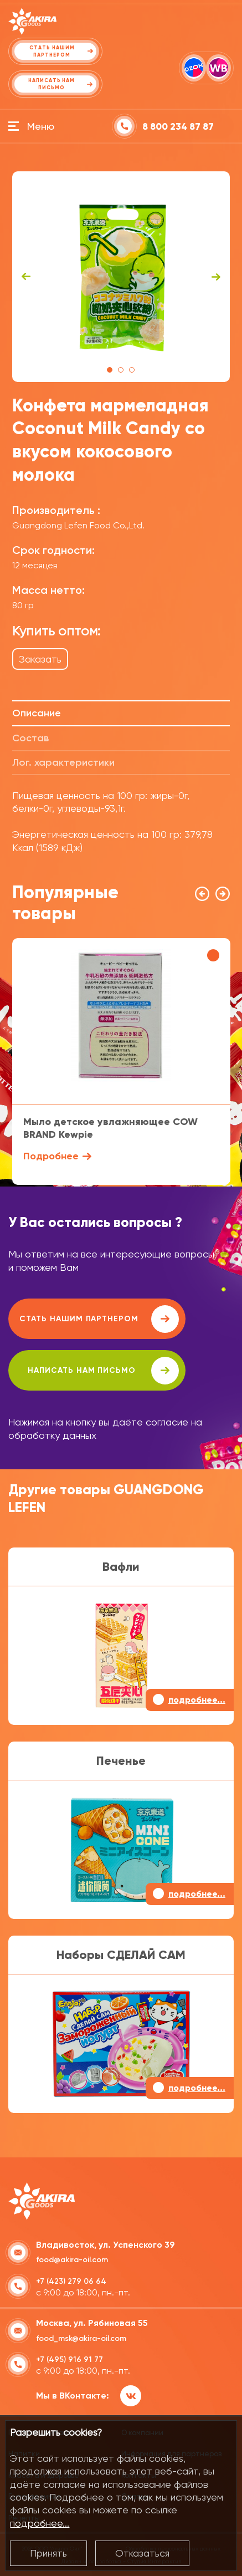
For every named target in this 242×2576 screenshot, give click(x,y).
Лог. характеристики (63, 762)
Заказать (40, 659)
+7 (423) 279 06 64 (71, 2281)
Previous (26, 276)
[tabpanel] (121, 276)
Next (216, 276)
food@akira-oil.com (72, 2259)
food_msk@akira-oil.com (81, 2338)
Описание (36, 713)
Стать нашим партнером (99, 1319)
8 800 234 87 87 (178, 127)
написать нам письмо (103, 1370)
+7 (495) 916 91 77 (69, 2359)
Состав (30, 738)
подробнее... (39, 2523)
